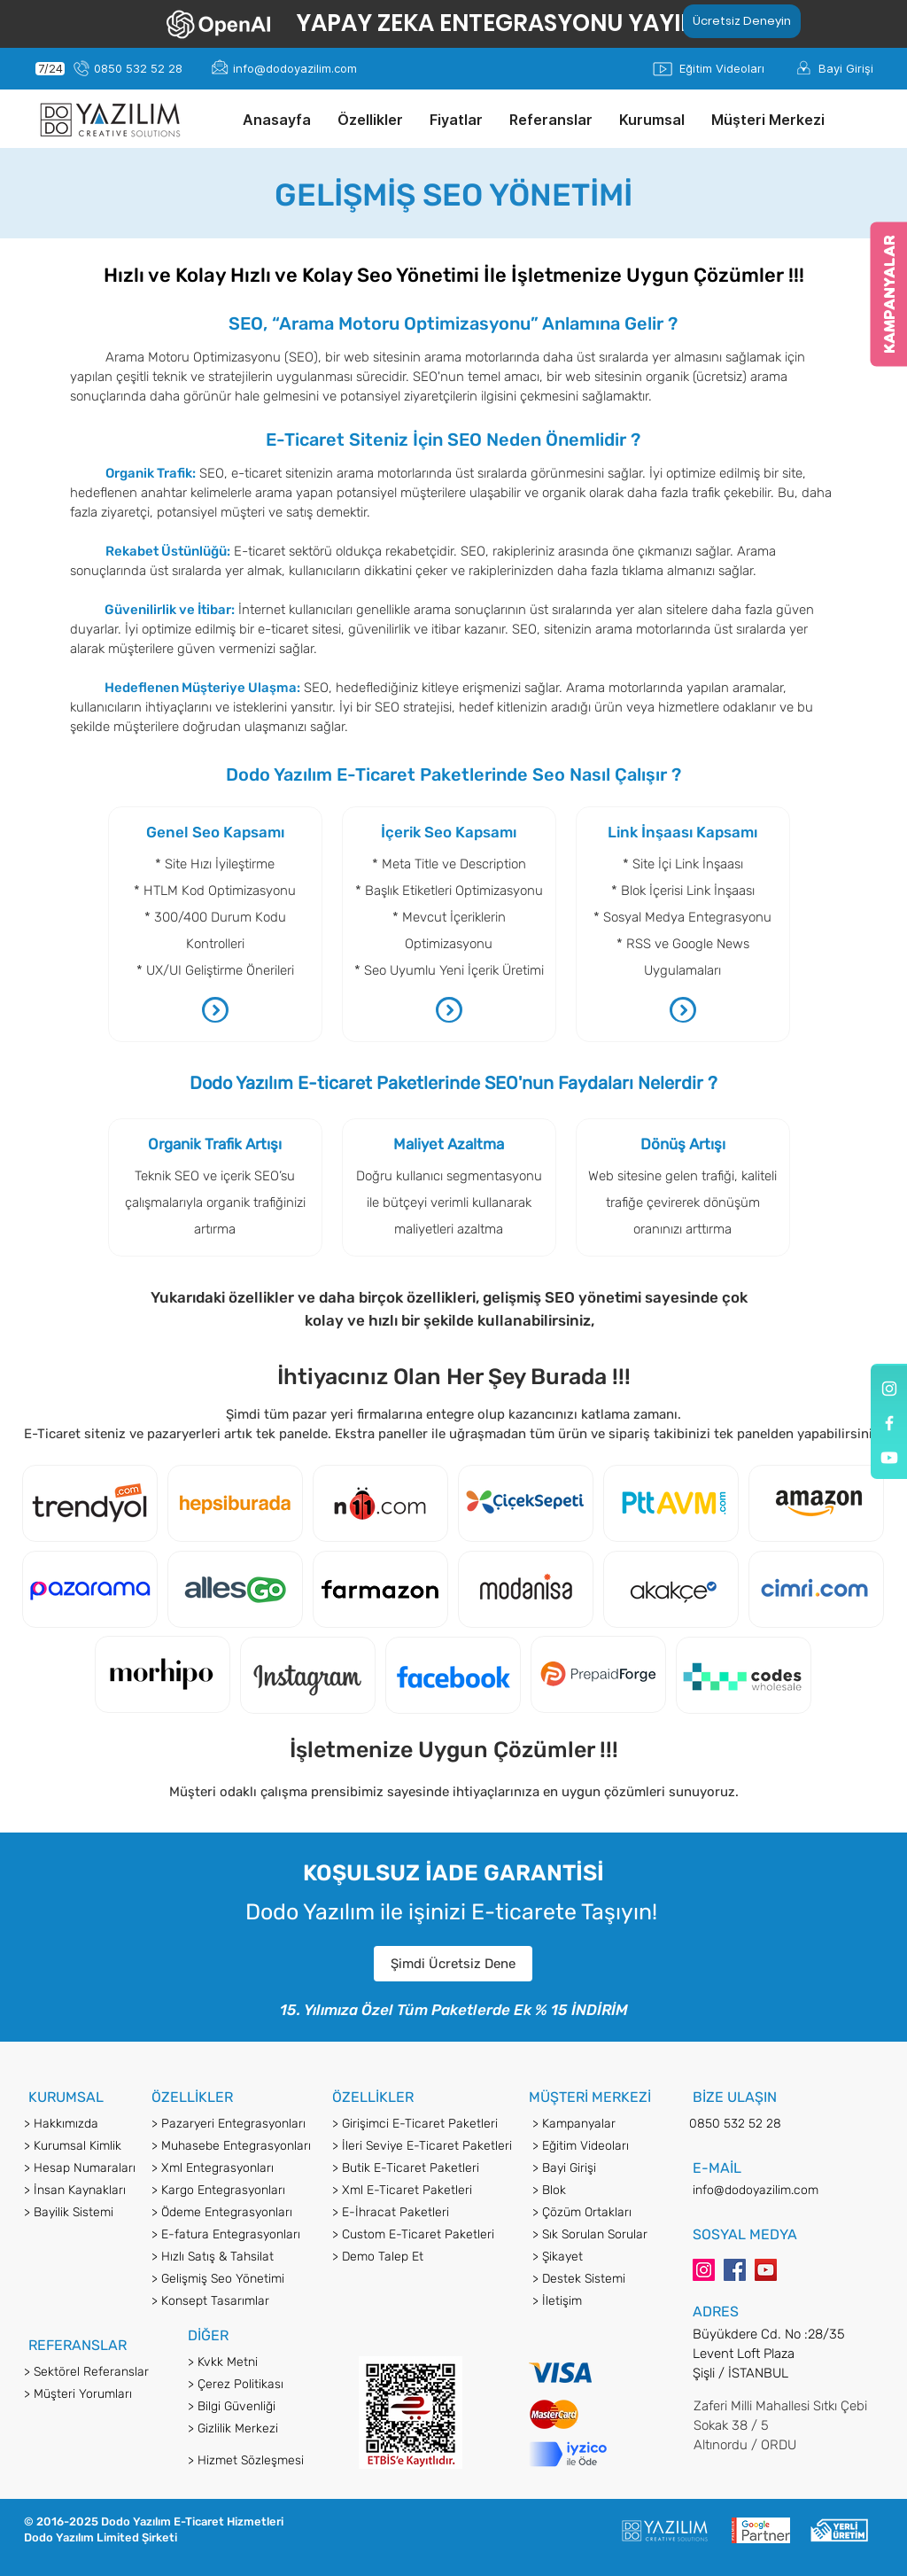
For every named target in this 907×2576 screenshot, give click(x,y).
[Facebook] (735, 2270)
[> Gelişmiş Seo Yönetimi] (232, 2279)
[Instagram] (704, 2270)
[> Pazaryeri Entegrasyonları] (232, 2124)
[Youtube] (889, 1457)
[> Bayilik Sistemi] (100, 2212)
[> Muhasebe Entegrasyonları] (232, 2146)
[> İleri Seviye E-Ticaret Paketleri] (423, 2146)
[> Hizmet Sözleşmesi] (264, 2461)
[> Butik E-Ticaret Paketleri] (423, 2168)
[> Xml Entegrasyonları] (232, 2168)
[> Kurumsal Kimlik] (100, 2146)
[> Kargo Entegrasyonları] (232, 2190)
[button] (370, 120)
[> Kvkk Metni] (264, 2362)
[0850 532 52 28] (138, 68)
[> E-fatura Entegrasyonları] (232, 2235)
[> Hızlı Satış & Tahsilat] (232, 2257)
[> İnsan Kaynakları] (100, 2190)
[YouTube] (766, 2270)
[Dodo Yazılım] (889, 1388)
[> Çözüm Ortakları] (598, 2212)
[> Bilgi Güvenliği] (264, 2406)
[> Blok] (598, 2190)
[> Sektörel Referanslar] (100, 2372)
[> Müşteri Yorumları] (100, 2394)
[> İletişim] (598, 2301)
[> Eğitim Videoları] (598, 2146)
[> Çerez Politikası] (264, 2384)
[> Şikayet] (598, 2257)
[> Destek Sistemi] (596, 2279)
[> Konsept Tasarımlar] (232, 2301)
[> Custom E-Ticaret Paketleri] (423, 2235)
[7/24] (50, 68)
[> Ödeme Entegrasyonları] (232, 2212)
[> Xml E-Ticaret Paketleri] (423, 2190)
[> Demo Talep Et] (423, 2257)
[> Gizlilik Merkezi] (264, 2429)
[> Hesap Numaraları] (100, 2168)
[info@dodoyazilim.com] (294, 68)
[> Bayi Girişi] (598, 2168)
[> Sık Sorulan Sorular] (598, 2235)
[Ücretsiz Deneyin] (742, 21)
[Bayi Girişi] (846, 68)
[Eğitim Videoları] (721, 68)
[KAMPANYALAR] (888, 294)
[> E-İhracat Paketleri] (423, 2212)
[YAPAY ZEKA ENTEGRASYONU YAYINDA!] (517, 23)
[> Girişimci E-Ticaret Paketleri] (423, 2124)
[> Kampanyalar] (598, 2124)
